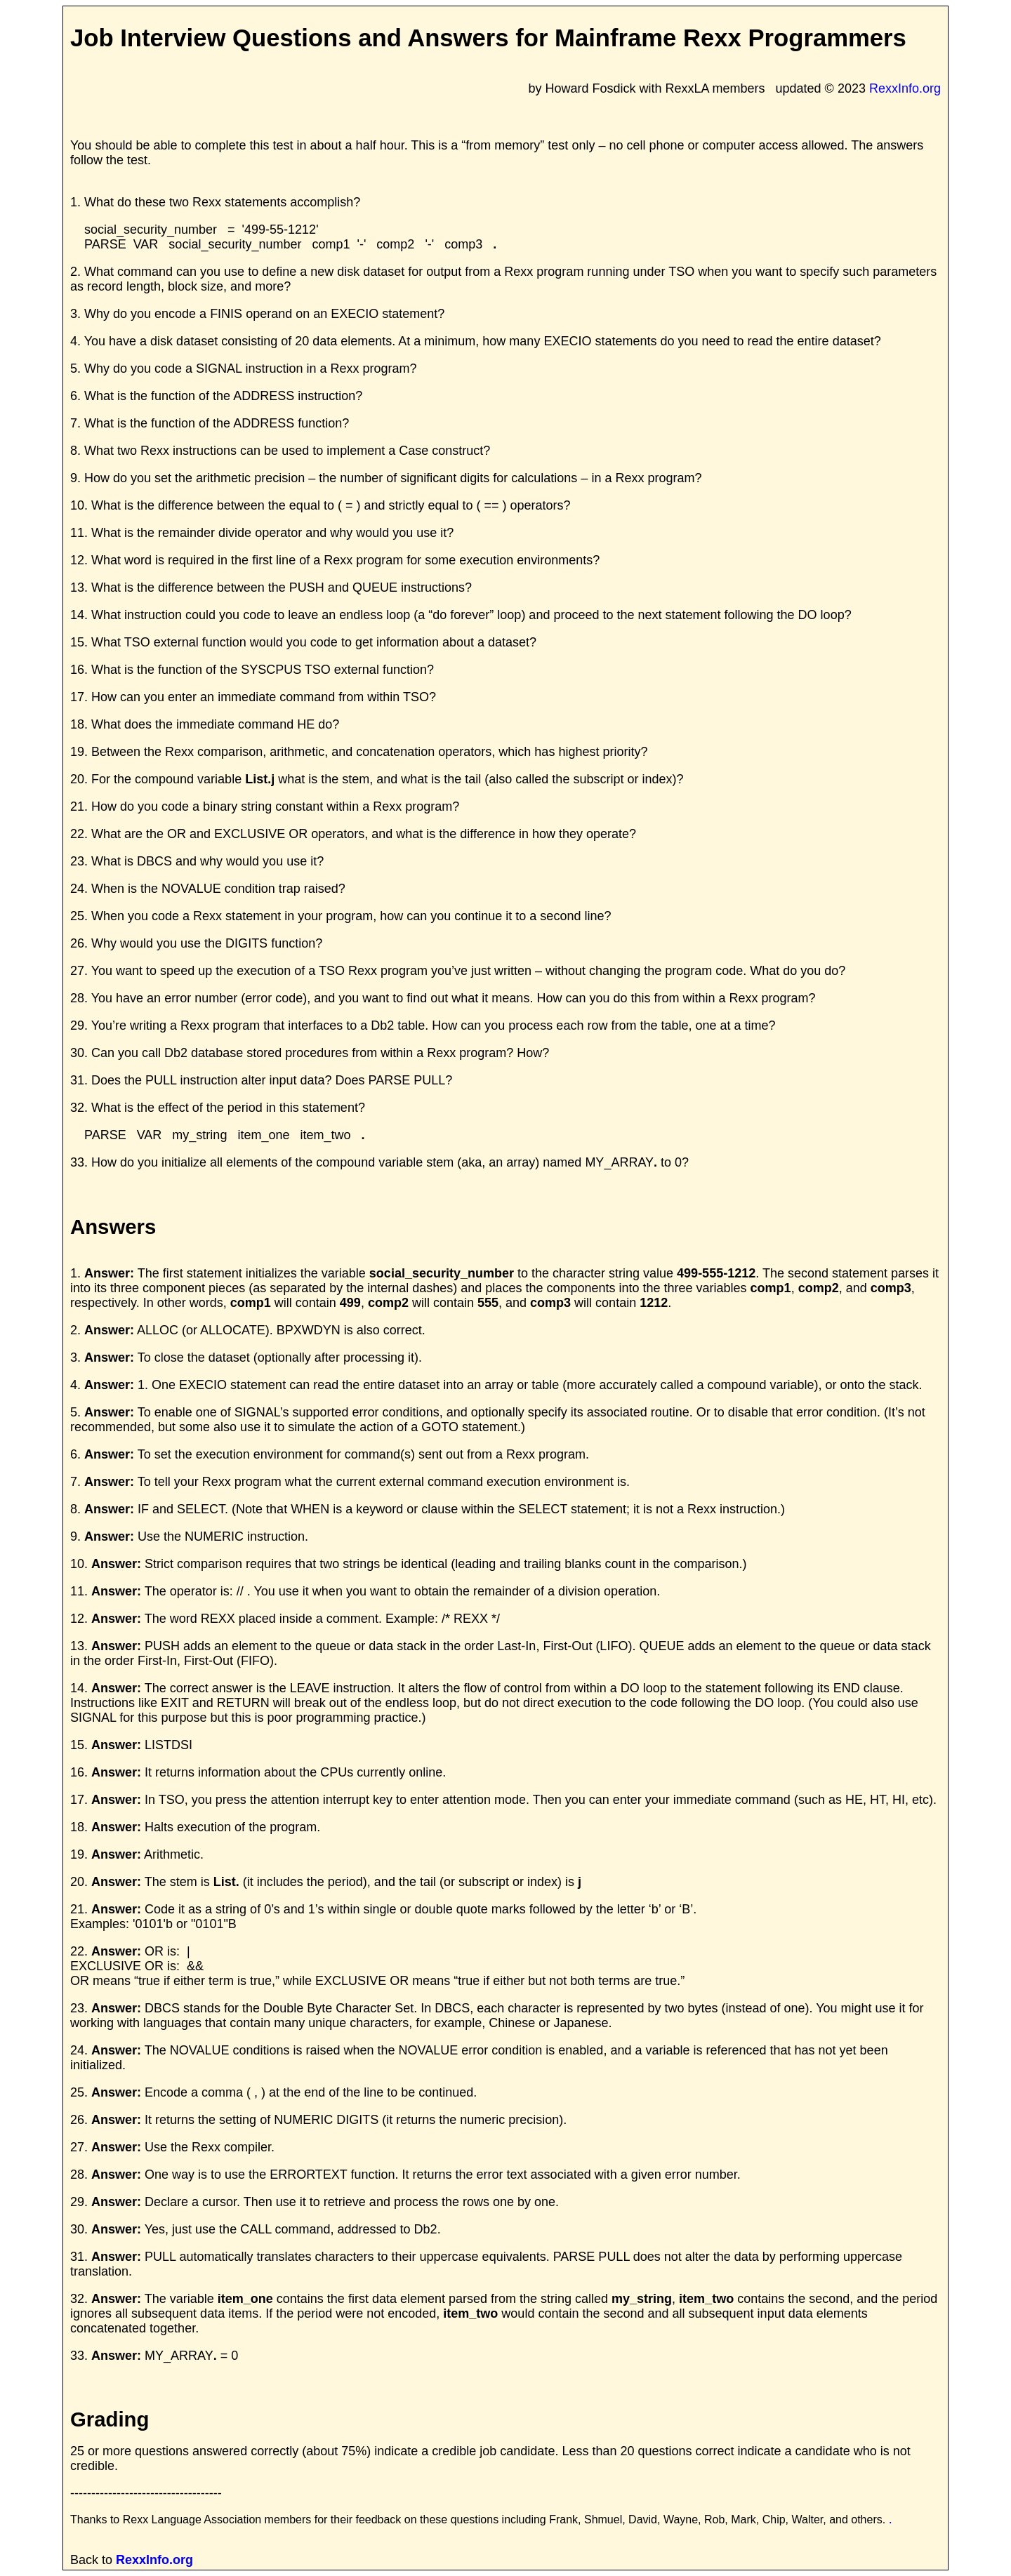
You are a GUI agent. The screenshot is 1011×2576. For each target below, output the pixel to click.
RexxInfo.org (905, 88)
